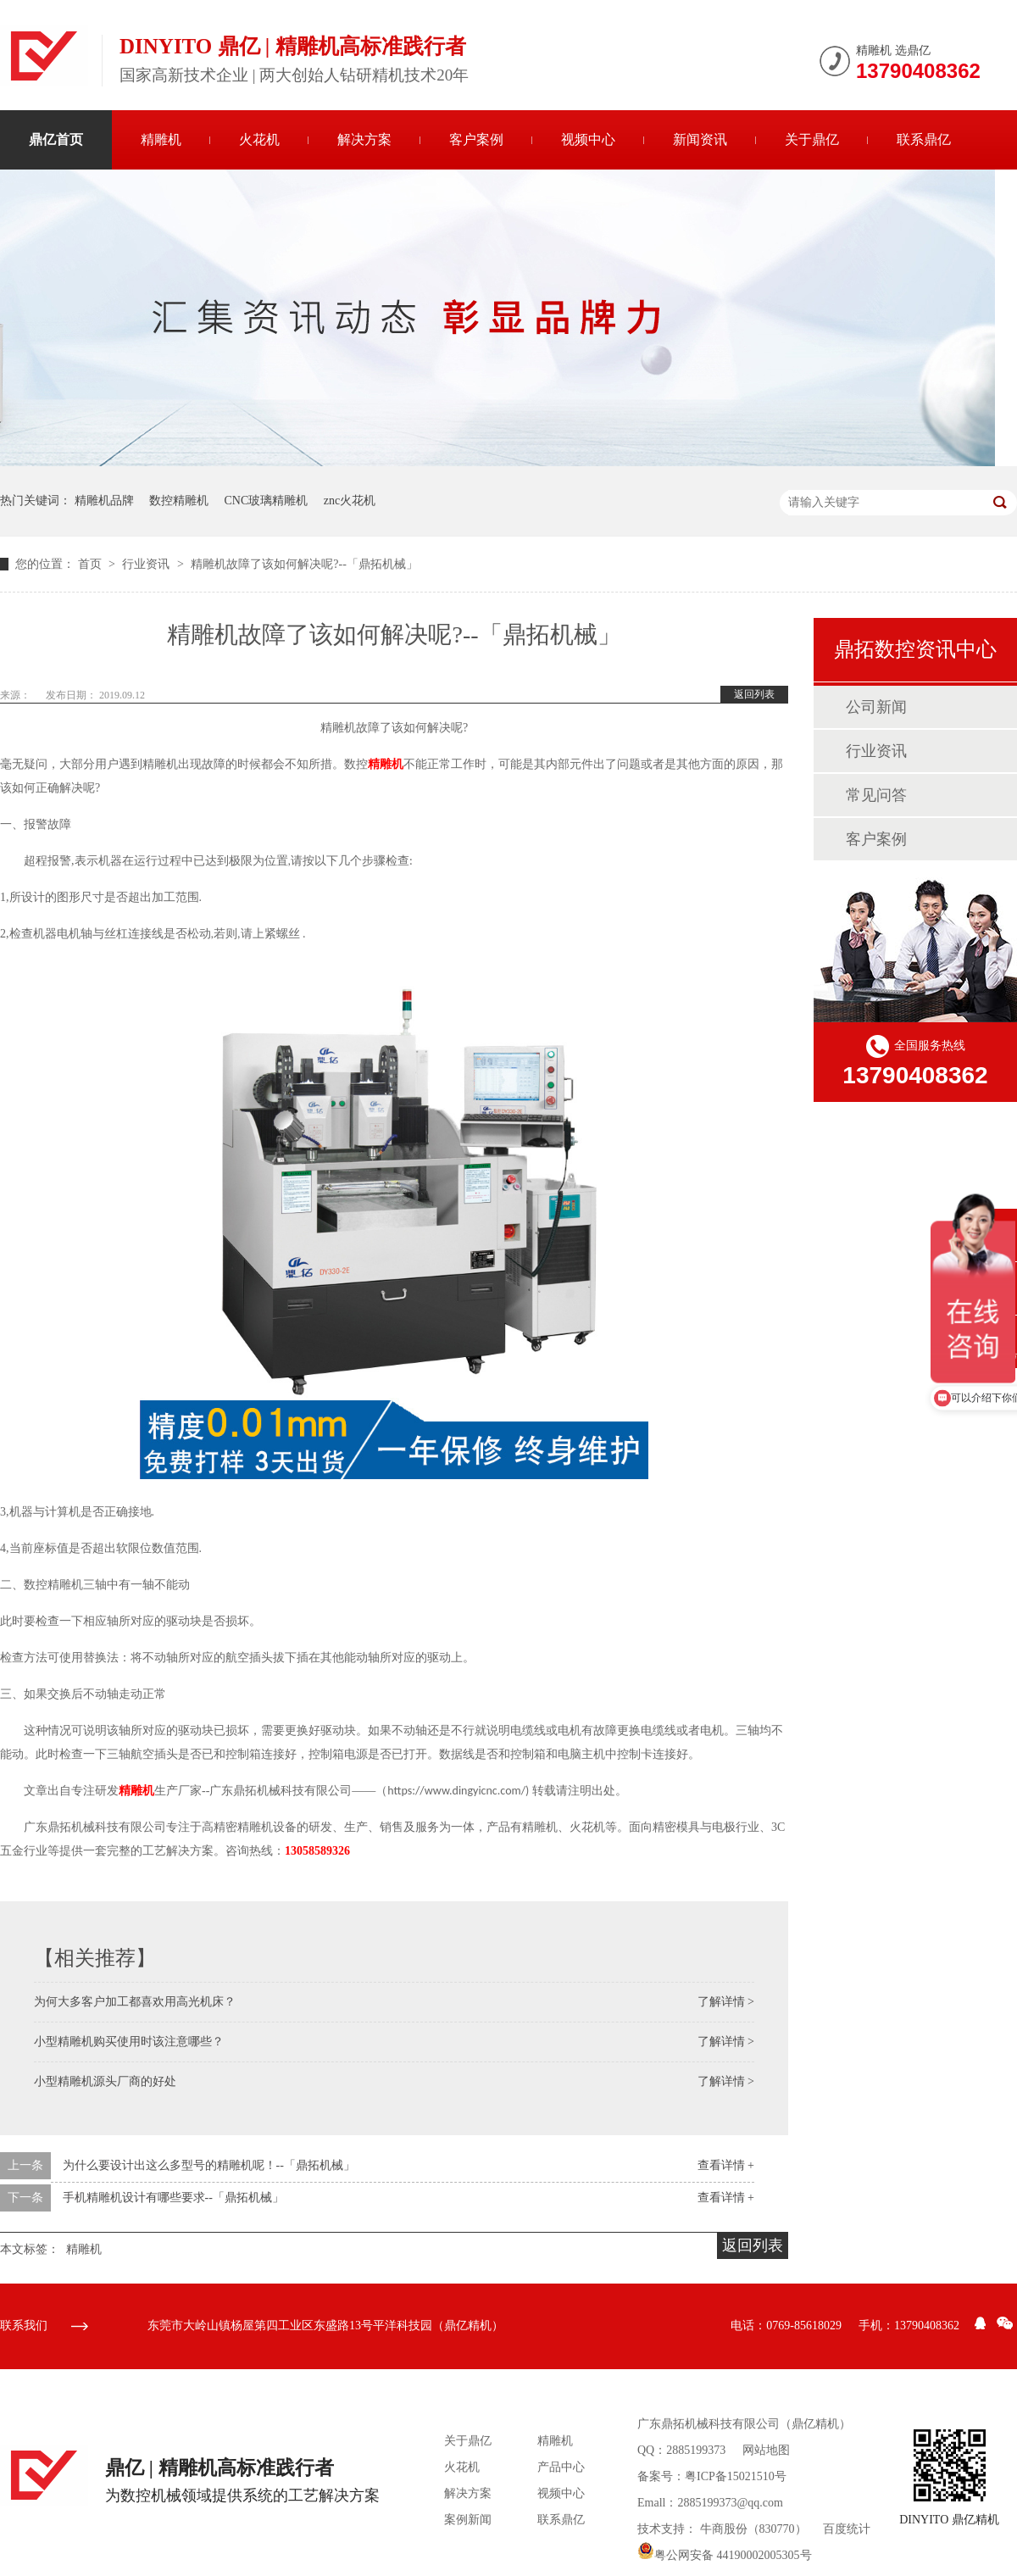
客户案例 (476, 139)
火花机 (259, 139)
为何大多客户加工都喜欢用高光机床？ (135, 2001)
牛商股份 (723, 2529)
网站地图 (766, 2450)
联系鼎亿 (924, 139)
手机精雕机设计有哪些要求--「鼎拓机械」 (173, 2197)
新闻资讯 (700, 139)
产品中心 (561, 2467)
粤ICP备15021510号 (735, 2476)
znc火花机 (349, 500)
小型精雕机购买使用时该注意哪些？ (129, 2041)
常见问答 (876, 795)
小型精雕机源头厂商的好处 (105, 2081)
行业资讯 (147, 564)
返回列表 (754, 694)
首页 (91, 564)
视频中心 (588, 139)
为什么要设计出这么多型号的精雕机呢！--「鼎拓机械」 (209, 2165)
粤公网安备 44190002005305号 (724, 2555)
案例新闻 (468, 2519)
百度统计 (846, 2529)
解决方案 (364, 139)
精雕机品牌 (104, 500)
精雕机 (161, 139)
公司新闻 (876, 706)
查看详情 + (725, 2165)
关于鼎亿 (812, 139)
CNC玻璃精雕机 (266, 500)
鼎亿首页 (56, 139)
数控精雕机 (178, 500)
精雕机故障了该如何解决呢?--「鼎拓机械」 (304, 564)
